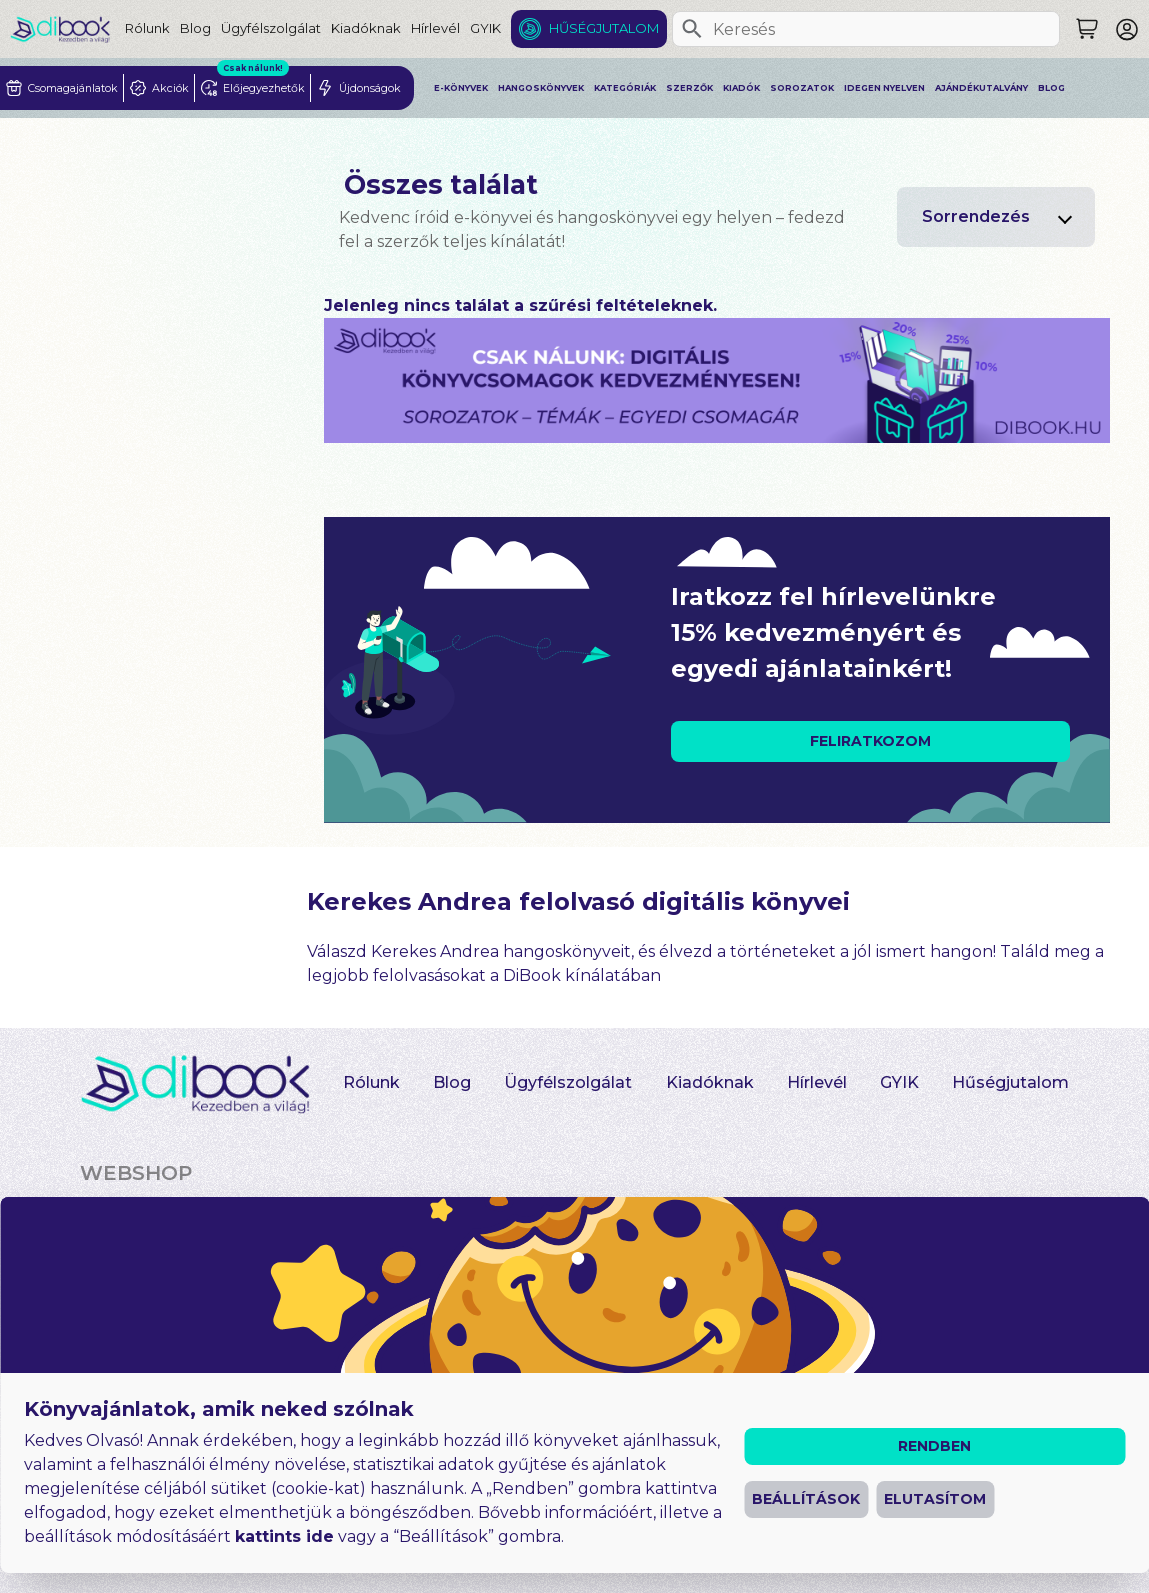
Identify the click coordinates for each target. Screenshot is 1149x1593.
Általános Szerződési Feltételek (211, 1556)
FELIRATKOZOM (870, 741)
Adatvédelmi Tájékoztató (459, 1556)
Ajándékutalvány (981, 88)
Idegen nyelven (884, 88)
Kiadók (741, 88)
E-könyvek (461, 88)
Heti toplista (554, 1271)
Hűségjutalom (604, 28)
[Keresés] (692, 29)
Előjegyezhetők (359, 1291)
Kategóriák (625, 88)
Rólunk (147, 28)
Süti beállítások (638, 1556)
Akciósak (325, 1212)
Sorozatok (802, 88)
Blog (195, 28)
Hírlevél (435, 28)
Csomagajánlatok (369, 1252)
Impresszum (516, 1522)
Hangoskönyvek (541, 88)
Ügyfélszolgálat (271, 28)
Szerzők (689, 88)
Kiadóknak (366, 28)
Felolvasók (846, 1252)
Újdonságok (554, 1232)
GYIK (485, 28)
